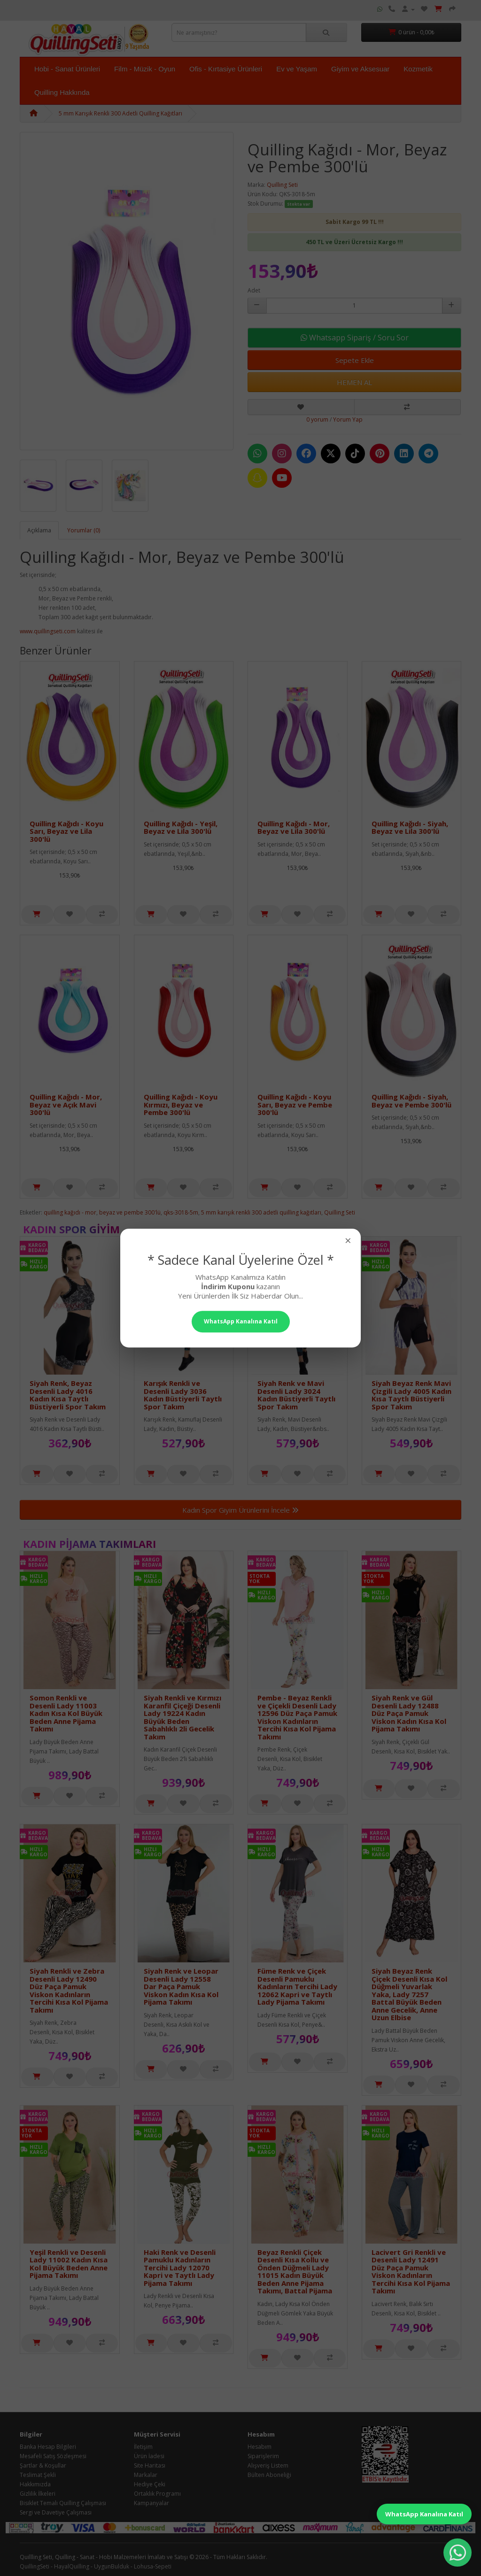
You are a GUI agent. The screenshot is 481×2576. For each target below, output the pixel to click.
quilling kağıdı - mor (70, 1212)
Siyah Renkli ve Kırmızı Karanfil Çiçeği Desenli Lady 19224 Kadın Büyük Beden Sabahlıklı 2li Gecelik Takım (182, 1717)
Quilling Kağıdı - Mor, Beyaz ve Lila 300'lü (293, 827)
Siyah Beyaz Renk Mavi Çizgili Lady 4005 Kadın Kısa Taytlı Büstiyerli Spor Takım (411, 1394)
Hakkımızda (35, 2484)
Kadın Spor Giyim (71, 1229)
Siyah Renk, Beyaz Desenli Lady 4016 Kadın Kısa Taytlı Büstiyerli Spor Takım (68, 1394)
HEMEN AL (354, 382)
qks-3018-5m (180, 1212)
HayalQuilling (71, 2566)
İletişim (143, 2447)
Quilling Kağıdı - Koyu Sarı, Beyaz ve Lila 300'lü (66, 831)
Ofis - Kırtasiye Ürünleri (225, 69)
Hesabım (260, 2447)
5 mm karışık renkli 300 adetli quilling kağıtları (261, 1212)
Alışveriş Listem (268, 2465)
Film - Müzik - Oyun (144, 69)
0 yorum (317, 419)
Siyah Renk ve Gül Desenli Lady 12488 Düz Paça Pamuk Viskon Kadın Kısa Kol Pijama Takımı (409, 1713)
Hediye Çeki (149, 2484)
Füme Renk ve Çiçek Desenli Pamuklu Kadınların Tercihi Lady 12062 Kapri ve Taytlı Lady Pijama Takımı (297, 1986)
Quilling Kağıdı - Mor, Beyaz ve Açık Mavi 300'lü (66, 1104)
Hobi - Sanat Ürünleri (67, 69)
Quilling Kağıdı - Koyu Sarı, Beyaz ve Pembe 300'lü (294, 1104)
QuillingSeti (34, 2566)
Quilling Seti (282, 185)
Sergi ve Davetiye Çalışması (56, 2512)
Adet (254, 290)
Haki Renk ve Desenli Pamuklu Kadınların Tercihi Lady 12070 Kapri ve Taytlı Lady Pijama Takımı (180, 2267)
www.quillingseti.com (48, 631)
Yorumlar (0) (83, 530)
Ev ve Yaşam (296, 69)
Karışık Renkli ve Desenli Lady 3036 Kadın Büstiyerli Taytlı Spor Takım (183, 1394)
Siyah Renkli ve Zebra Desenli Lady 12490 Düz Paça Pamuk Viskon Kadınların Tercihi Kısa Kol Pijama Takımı (69, 1990)
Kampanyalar (151, 2503)
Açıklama (39, 530)
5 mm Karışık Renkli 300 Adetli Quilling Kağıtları (120, 113)
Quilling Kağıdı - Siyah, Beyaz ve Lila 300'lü (410, 827)
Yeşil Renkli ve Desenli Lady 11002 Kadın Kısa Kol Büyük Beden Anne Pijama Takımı (69, 2263)
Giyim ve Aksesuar (360, 69)
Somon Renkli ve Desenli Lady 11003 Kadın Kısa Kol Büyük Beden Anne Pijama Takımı (66, 1713)
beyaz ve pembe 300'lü (130, 1212)
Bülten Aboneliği (269, 2475)
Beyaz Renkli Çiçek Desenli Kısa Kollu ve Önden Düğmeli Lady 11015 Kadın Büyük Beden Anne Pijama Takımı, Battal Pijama (294, 2271)
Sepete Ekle (354, 360)
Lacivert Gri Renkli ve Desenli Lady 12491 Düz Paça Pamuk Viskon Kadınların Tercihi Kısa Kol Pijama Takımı (411, 2271)
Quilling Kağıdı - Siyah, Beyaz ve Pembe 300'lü (411, 1100)
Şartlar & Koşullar (43, 2465)
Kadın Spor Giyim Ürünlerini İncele (240, 1510)
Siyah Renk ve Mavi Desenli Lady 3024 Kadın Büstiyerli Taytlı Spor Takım (296, 1394)
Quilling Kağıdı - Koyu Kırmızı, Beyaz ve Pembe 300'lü (180, 1104)
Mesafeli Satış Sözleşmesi (53, 2456)
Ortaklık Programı (157, 2494)
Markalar (145, 2475)
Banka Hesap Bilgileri (48, 2447)
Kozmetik (418, 69)
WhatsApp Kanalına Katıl (424, 2514)
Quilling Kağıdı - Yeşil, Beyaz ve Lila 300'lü (180, 827)
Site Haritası (149, 2465)
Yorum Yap (348, 419)
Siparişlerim (263, 2456)
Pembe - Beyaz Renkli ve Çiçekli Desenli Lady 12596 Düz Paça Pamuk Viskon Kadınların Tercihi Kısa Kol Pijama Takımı (297, 1717)
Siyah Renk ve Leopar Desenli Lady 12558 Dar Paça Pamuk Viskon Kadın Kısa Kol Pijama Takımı (181, 1986)
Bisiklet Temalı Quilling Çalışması (63, 2503)
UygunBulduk (111, 2566)
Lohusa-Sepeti (152, 2566)
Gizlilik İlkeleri (37, 2494)
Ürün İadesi (149, 2456)
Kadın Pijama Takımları (89, 1544)
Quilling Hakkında (62, 92)
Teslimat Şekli (38, 2475)
